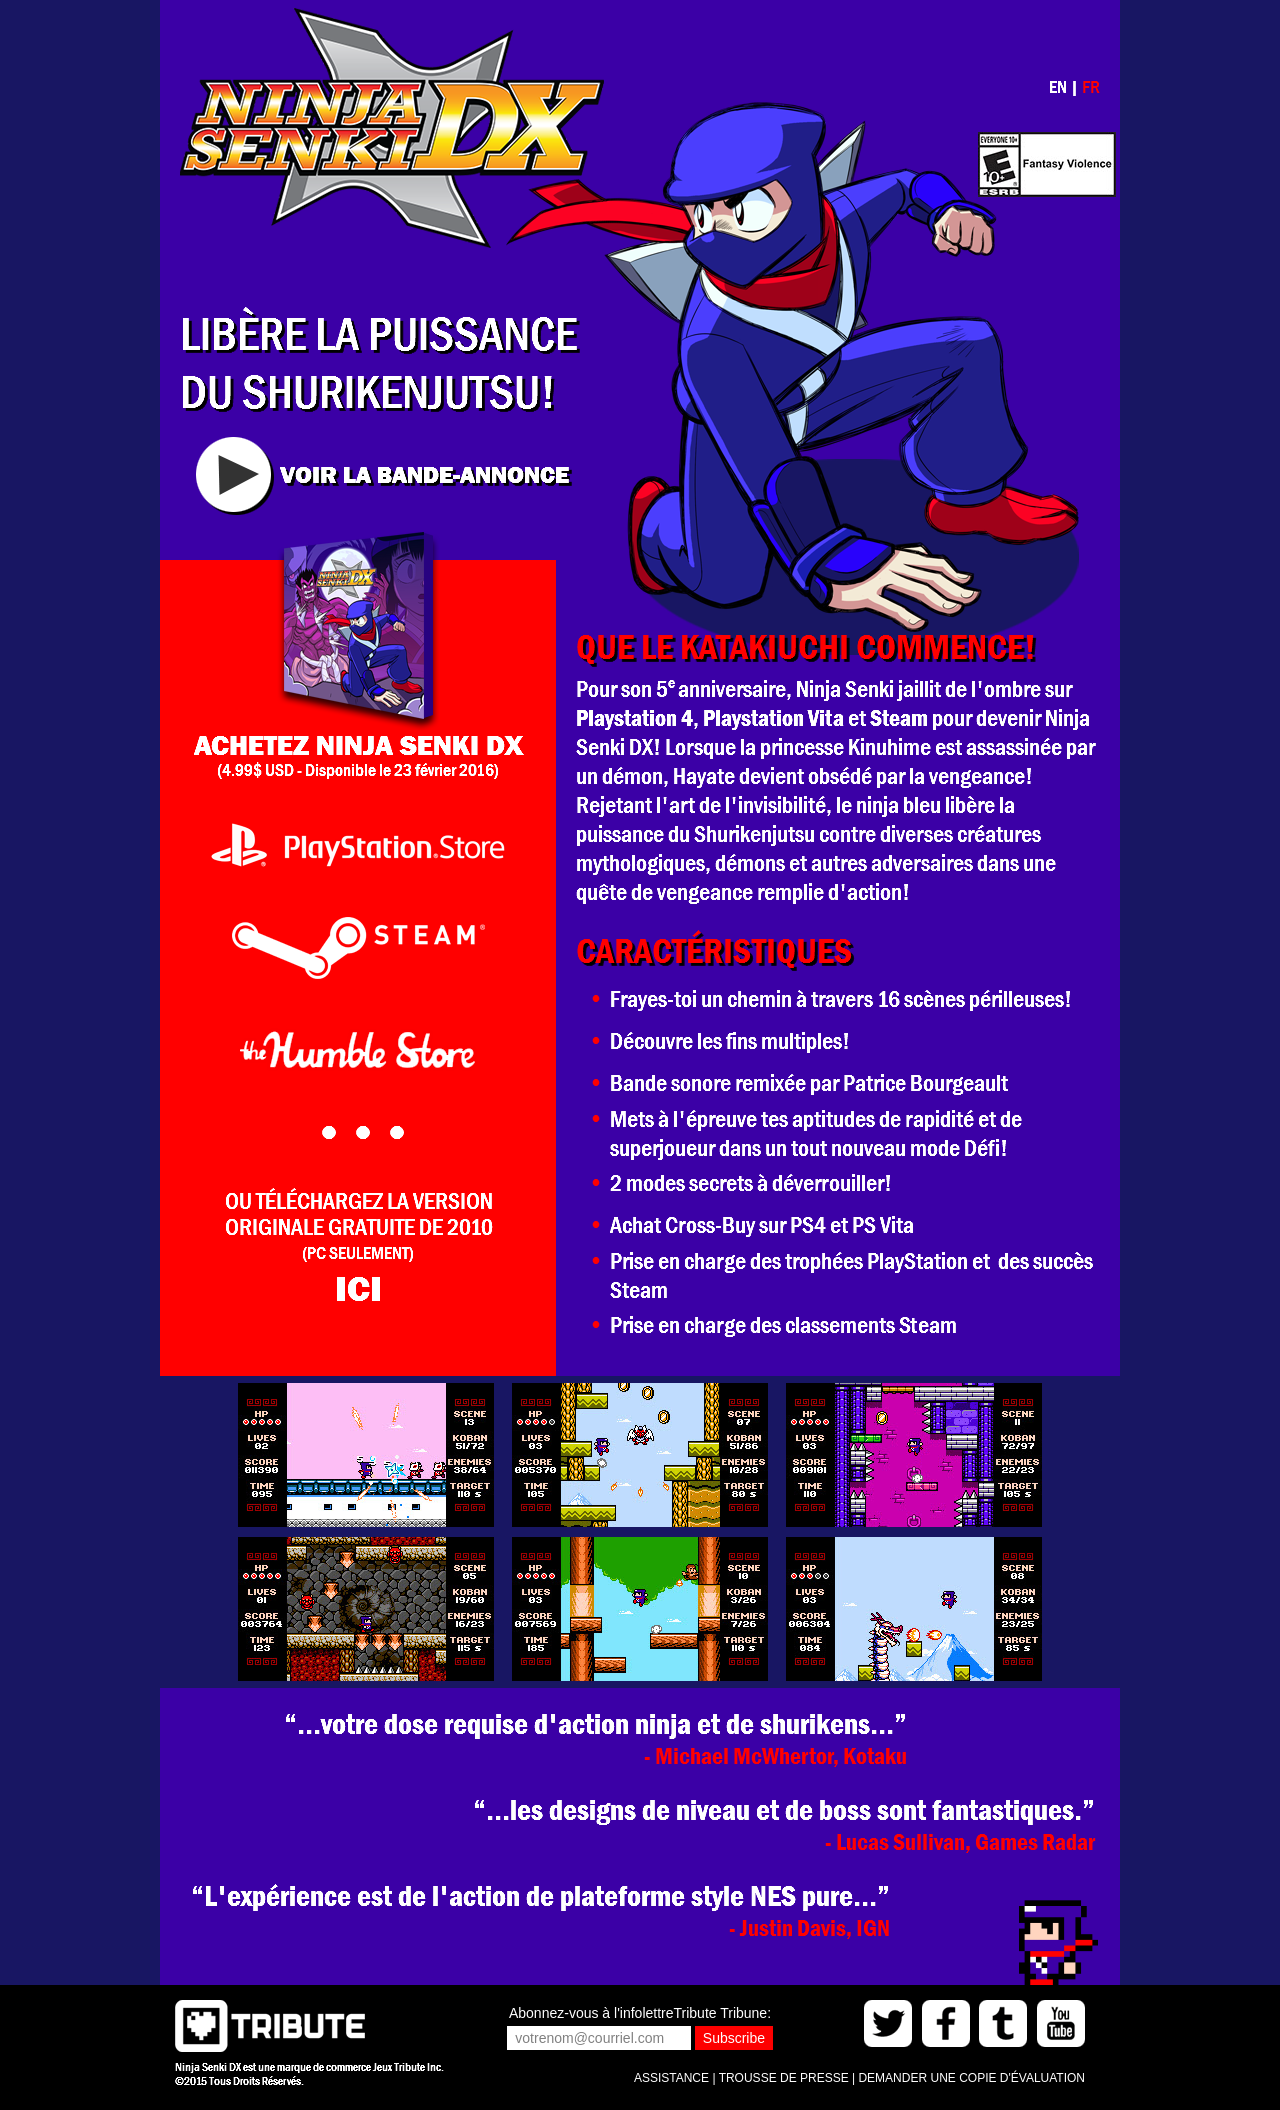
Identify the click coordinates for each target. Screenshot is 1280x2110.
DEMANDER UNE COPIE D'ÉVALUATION (971, 2078)
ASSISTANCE (671, 2078)
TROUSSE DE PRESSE (784, 2078)
